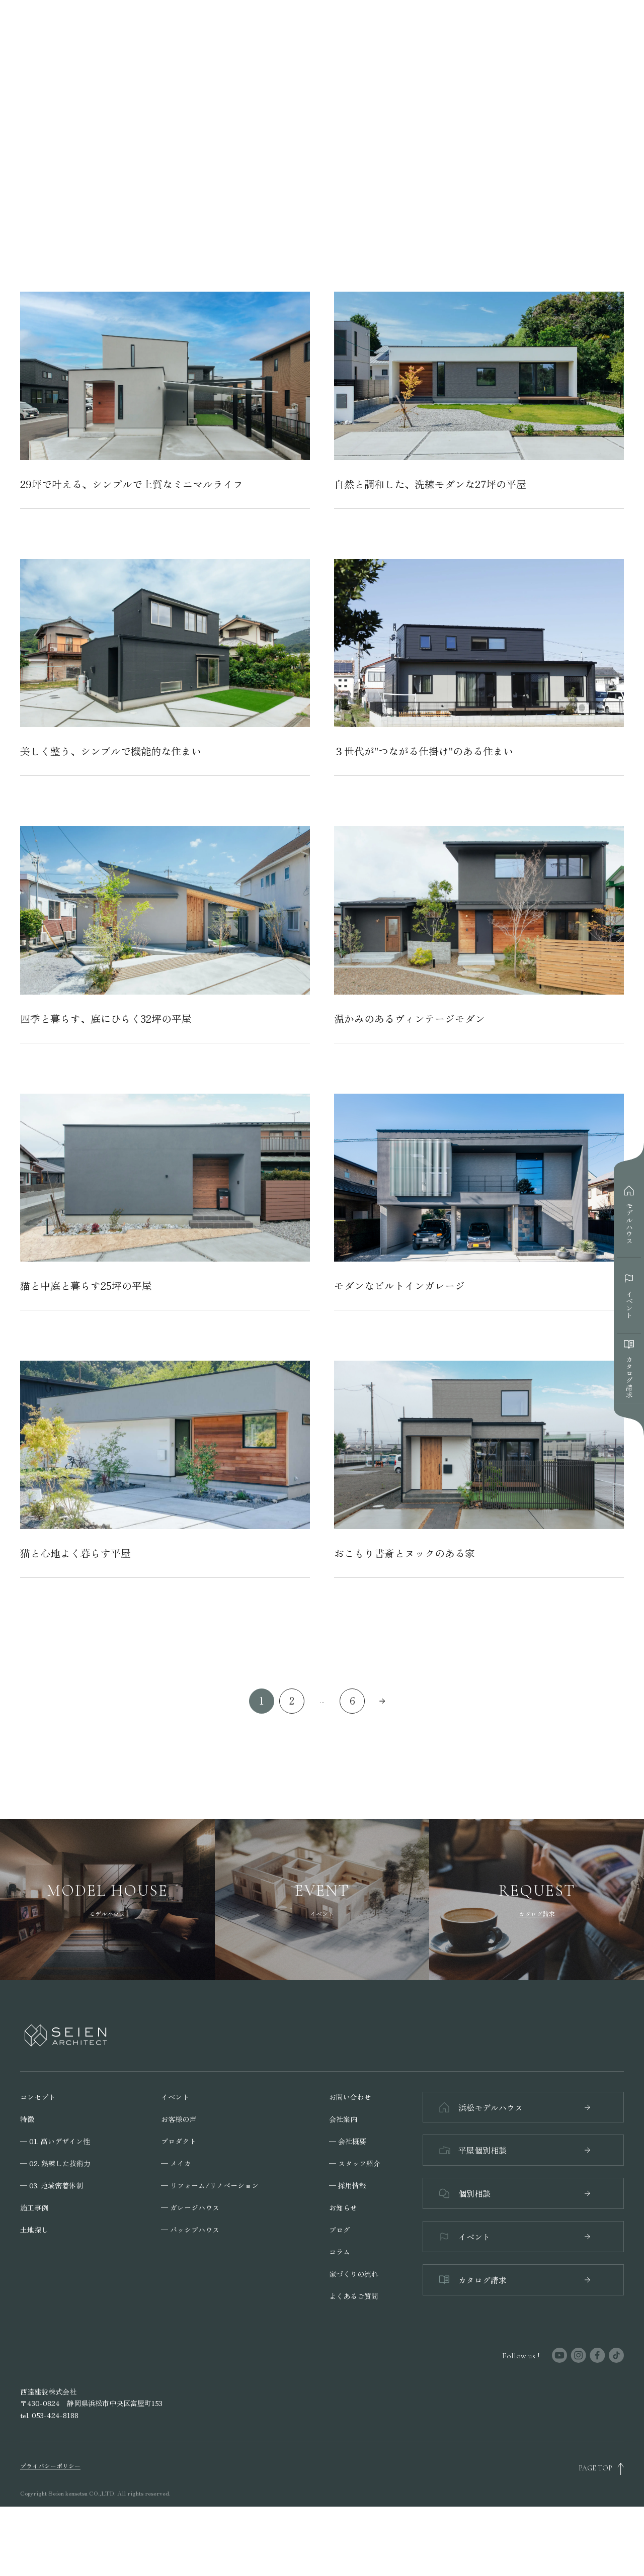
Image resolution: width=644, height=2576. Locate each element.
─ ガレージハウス (190, 2271)
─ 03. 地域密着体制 (51, 2249)
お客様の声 (178, 2183)
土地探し (34, 2293)
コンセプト (37, 2161)
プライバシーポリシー (50, 2535)
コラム (339, 2316)
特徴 (27, 2183)
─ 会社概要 (347, 2205)
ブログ (339, 2293)
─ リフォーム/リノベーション (210, 2249)
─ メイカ (176, 2227)
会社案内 (343, 2183)
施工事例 (34, 2271)
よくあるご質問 (353, 2360)
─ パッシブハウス (190, 2293)
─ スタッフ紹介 (354, 2227)
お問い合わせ (350, 2161)
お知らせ (343, 2271)
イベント (175, 2161)
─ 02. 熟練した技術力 (55, 2227)
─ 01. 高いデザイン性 (55, 2205)
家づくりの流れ (353, 2338)
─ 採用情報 (347, 2249)
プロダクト (178, 2205)
